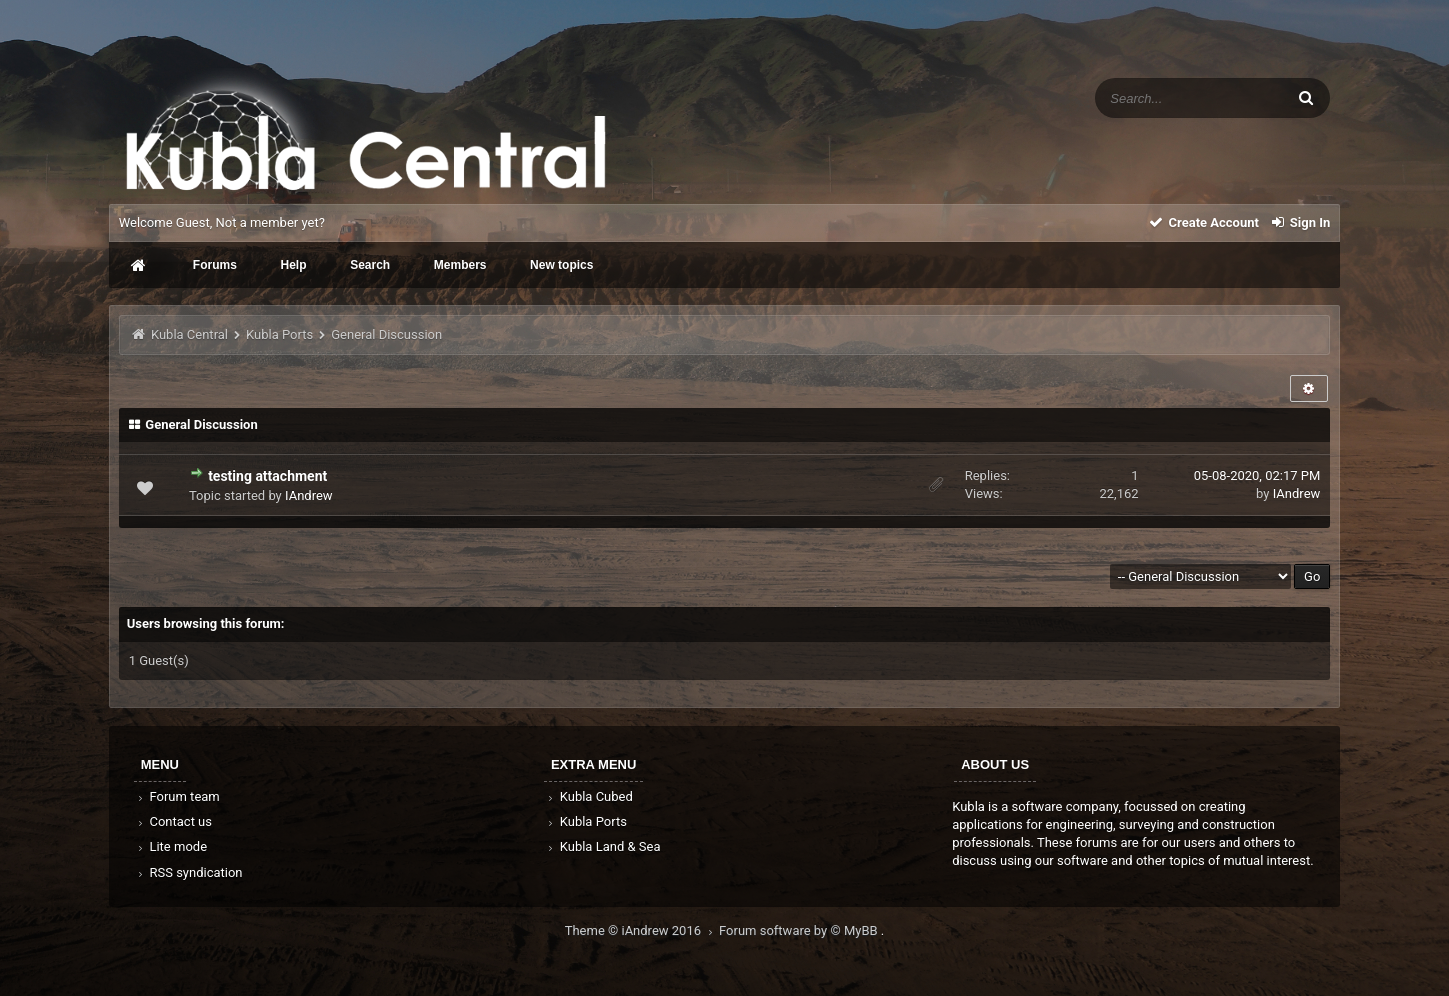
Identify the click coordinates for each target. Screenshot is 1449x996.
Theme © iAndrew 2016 (642, 930)
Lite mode (171, 846)
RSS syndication (189, 872)
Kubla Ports (279, 334)
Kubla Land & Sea (603, 846)
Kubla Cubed (589, 796)
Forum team (177, 796)
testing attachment (267, 476)
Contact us (173, 821)
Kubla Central (189, 334)
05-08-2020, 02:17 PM (1257, 475)
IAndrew (309, 495)
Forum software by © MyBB (800, 930)
